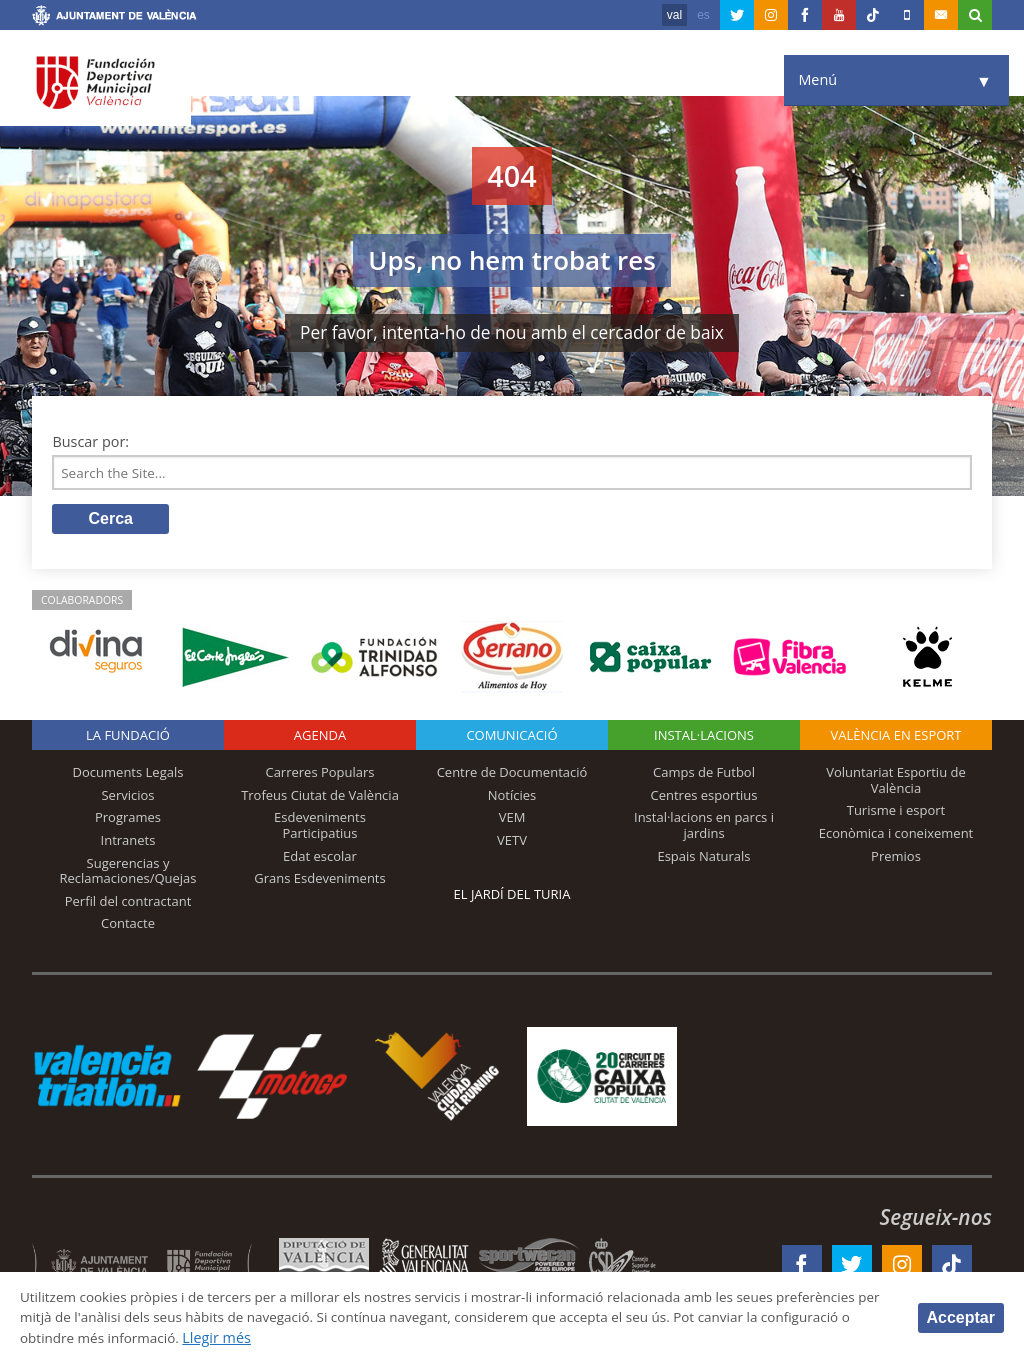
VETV (512, 843)
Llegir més (394, 1337)
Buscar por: (90, 441)
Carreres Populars (319, 775)
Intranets (128, 843)
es (703, 15)
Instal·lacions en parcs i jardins (704, 829)
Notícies (512, 798)
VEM (512, 821)
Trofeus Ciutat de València (320, 798)
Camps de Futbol (704, 775)
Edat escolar (320, 859)
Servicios (127, 798)
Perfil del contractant (128, 904)
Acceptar (961, 1316)
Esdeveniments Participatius (320, 829)
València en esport (895, 738)
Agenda (320, 738)
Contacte (128, 927)
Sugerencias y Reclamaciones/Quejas (128, 874)
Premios (896, 859)
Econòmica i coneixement (896, 836)
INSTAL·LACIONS (704, 738)
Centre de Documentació (512, 775)
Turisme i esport (896, 814)
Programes (128, 821)
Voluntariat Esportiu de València (896, 783)
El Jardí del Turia (512, 897)
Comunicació (511, 738)
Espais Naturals (703, 859)
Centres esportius (704, 798)
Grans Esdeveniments (319, 881)
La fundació (128, 738)
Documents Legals (128, 775)
